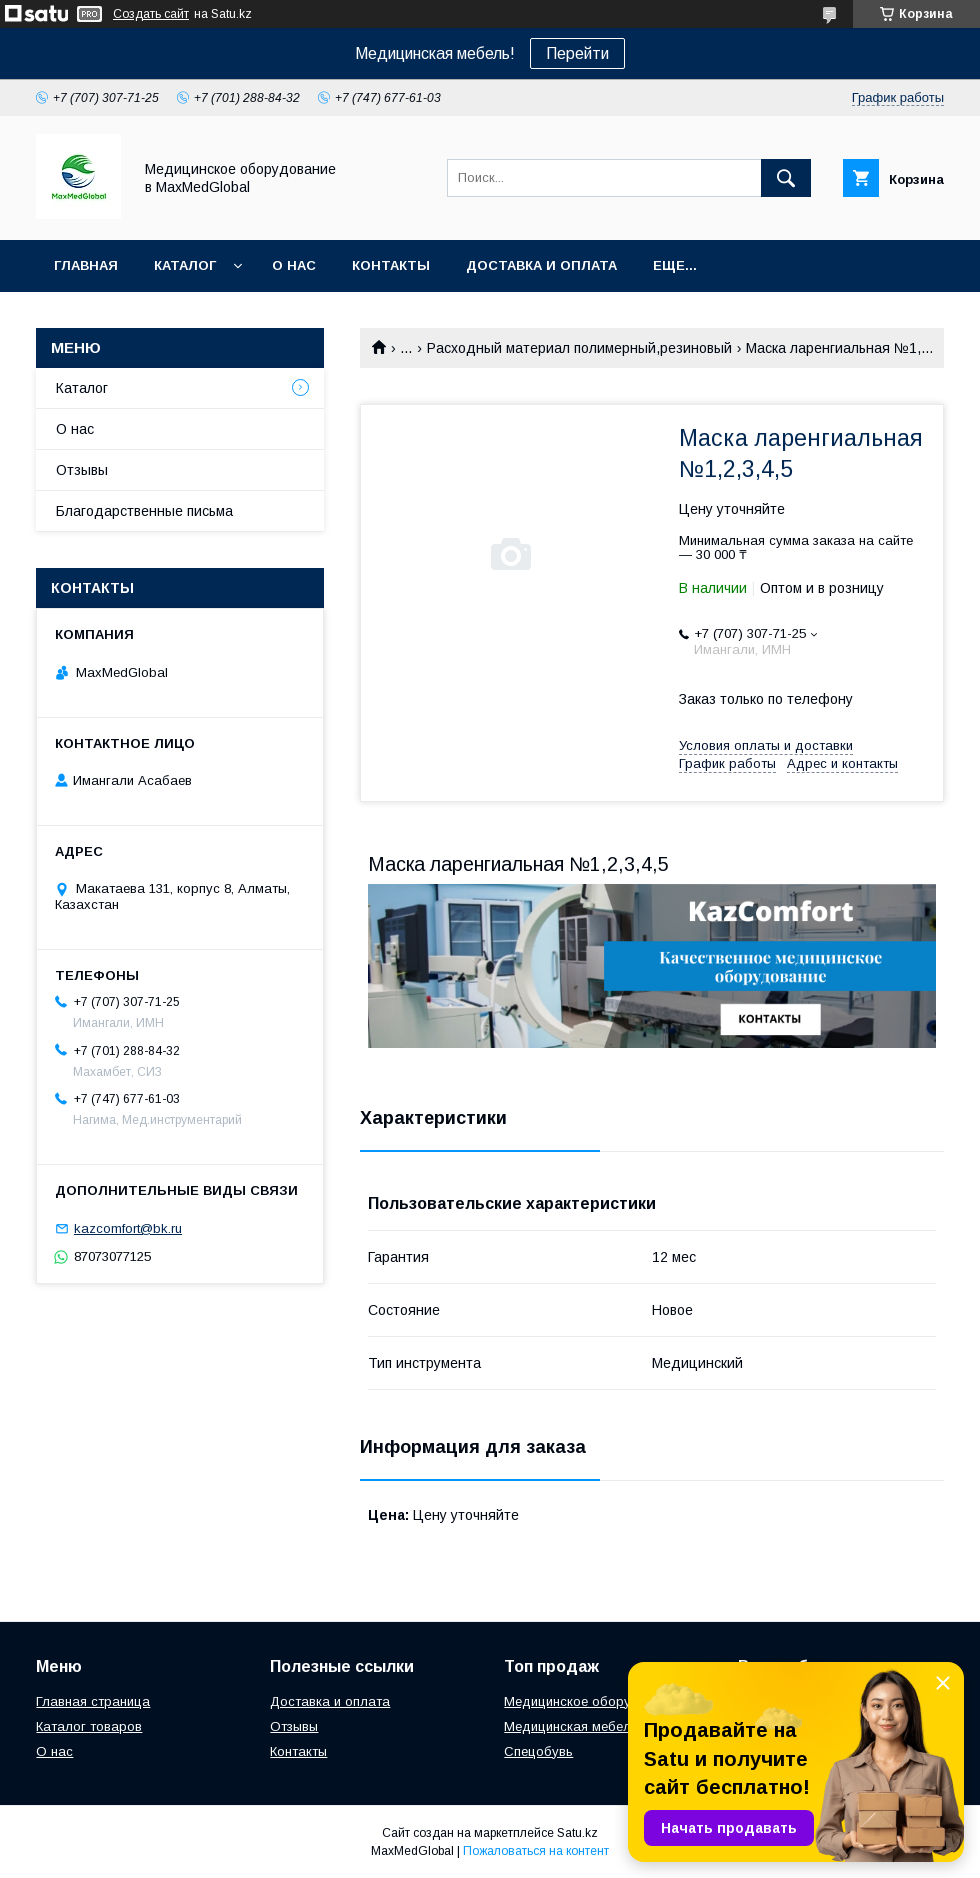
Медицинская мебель (571, 1726)
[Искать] (786, 178)
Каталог (185, 265)
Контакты (391, 265)
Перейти (577, 53)
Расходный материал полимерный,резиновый (579, 348)
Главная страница (93, 1701)
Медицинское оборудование (594, 1701)
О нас (294, 265)
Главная (86, 265)
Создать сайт (151, 14)
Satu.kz (577, 1833)
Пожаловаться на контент (536, 1851)
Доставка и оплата (541, 265)
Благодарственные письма (144, 511)
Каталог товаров (89, 1726)
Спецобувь (538, 1751)
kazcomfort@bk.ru (128, 1228)
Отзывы (82, 470)
